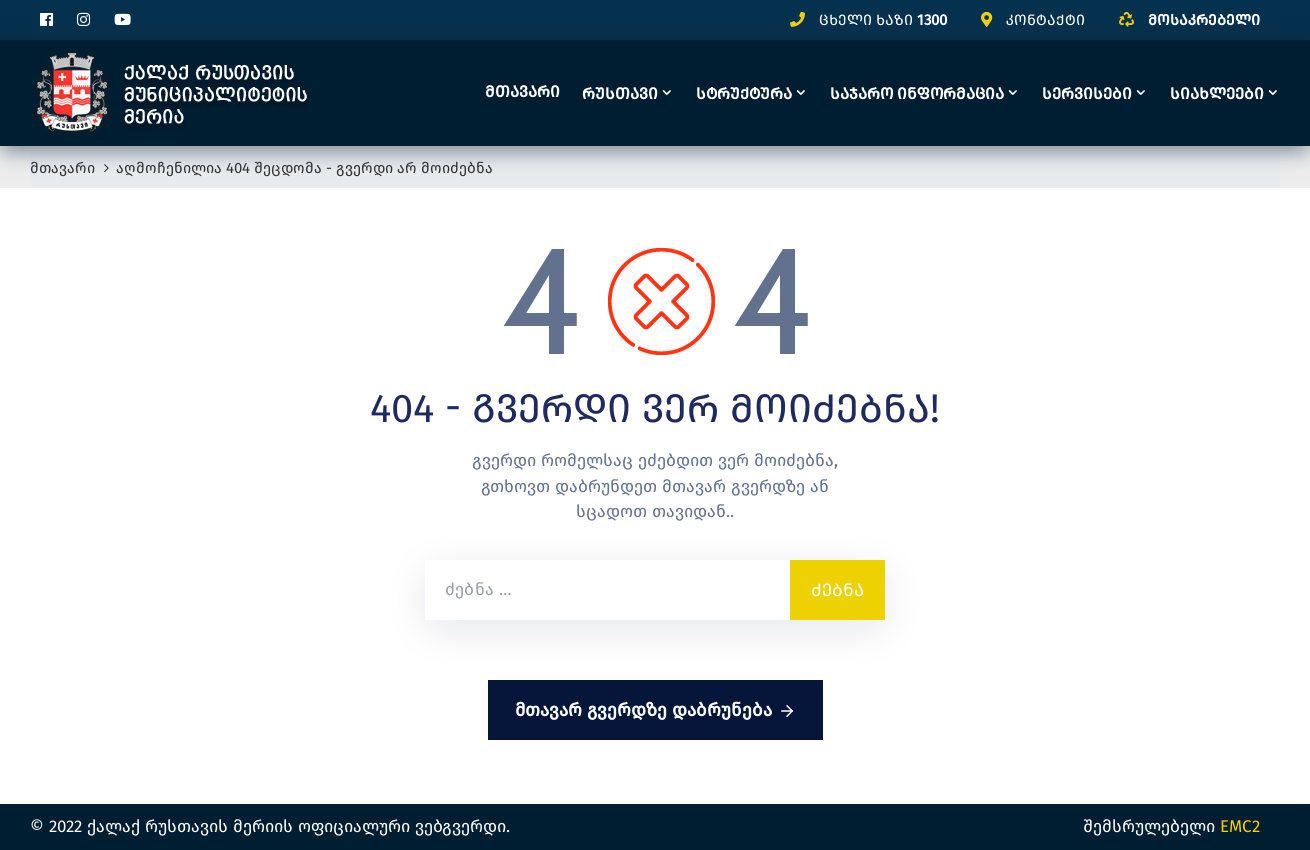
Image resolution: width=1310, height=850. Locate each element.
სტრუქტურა (744, 93)
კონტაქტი (1045, 20)
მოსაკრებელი (1204, 20)
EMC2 (1240, 826)
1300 (932, 20)
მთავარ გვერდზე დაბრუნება (655, 711)
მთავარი (522, 91)
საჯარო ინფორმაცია (917, 93)
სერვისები (1087, 93)
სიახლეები (1217, 93)
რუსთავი (620, 93)
